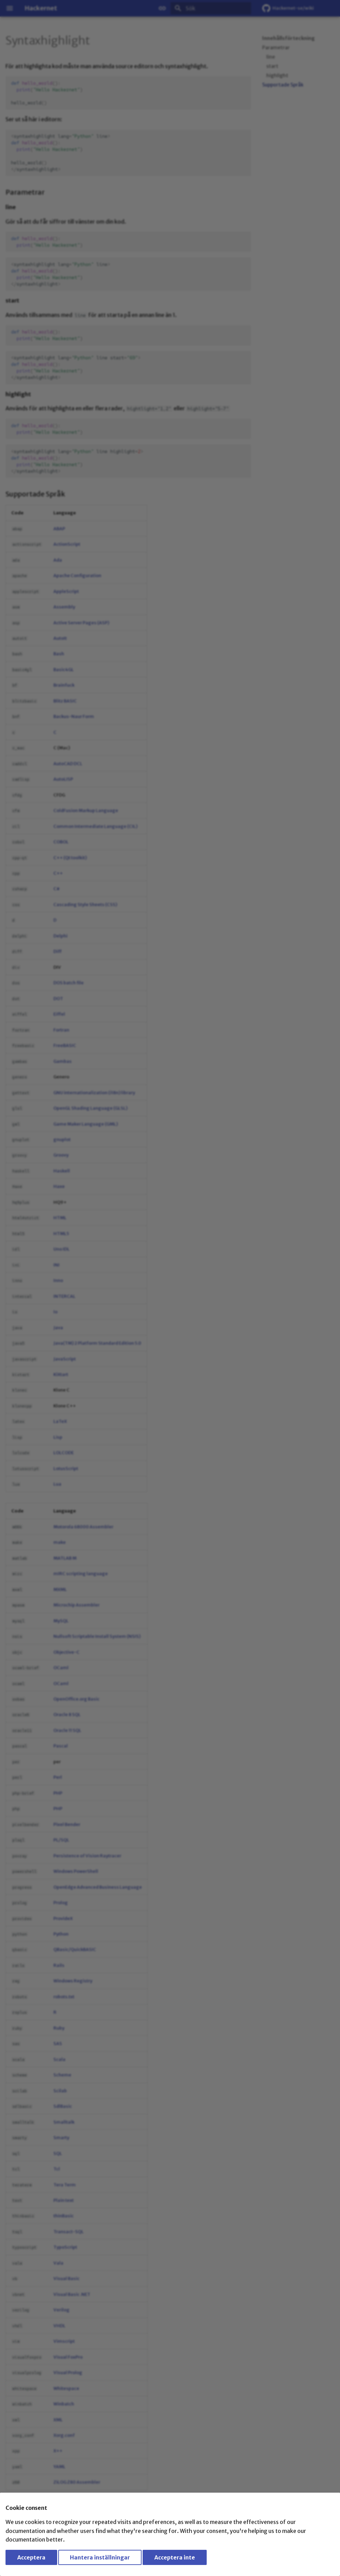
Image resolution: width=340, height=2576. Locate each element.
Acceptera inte (174, 2557)
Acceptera (31, 2557)
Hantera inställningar (100, 2557)
